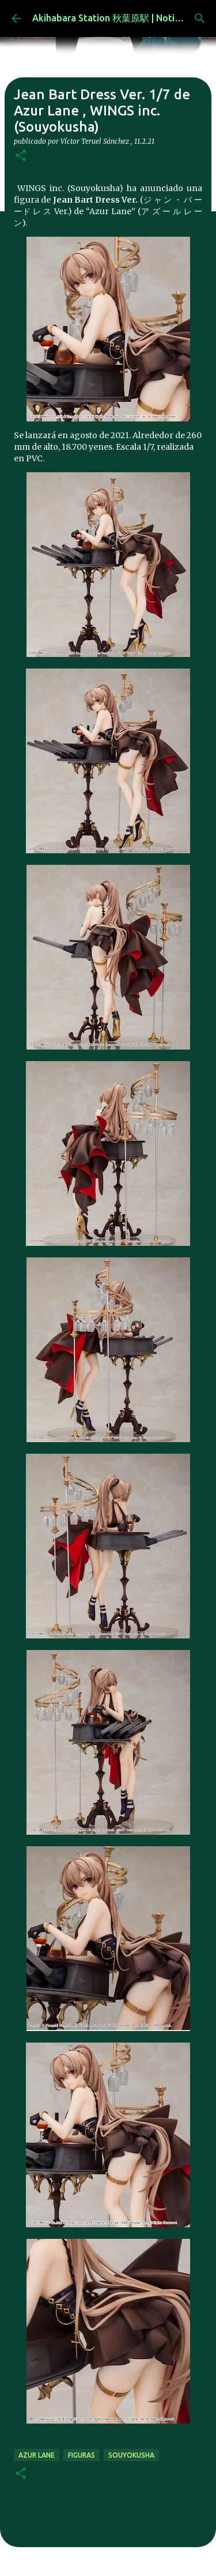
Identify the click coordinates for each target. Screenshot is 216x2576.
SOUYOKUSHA (131, 2455)
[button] (21, 156)
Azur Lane (36, 2455)
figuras (81, 2455)
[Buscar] (200, 18)
